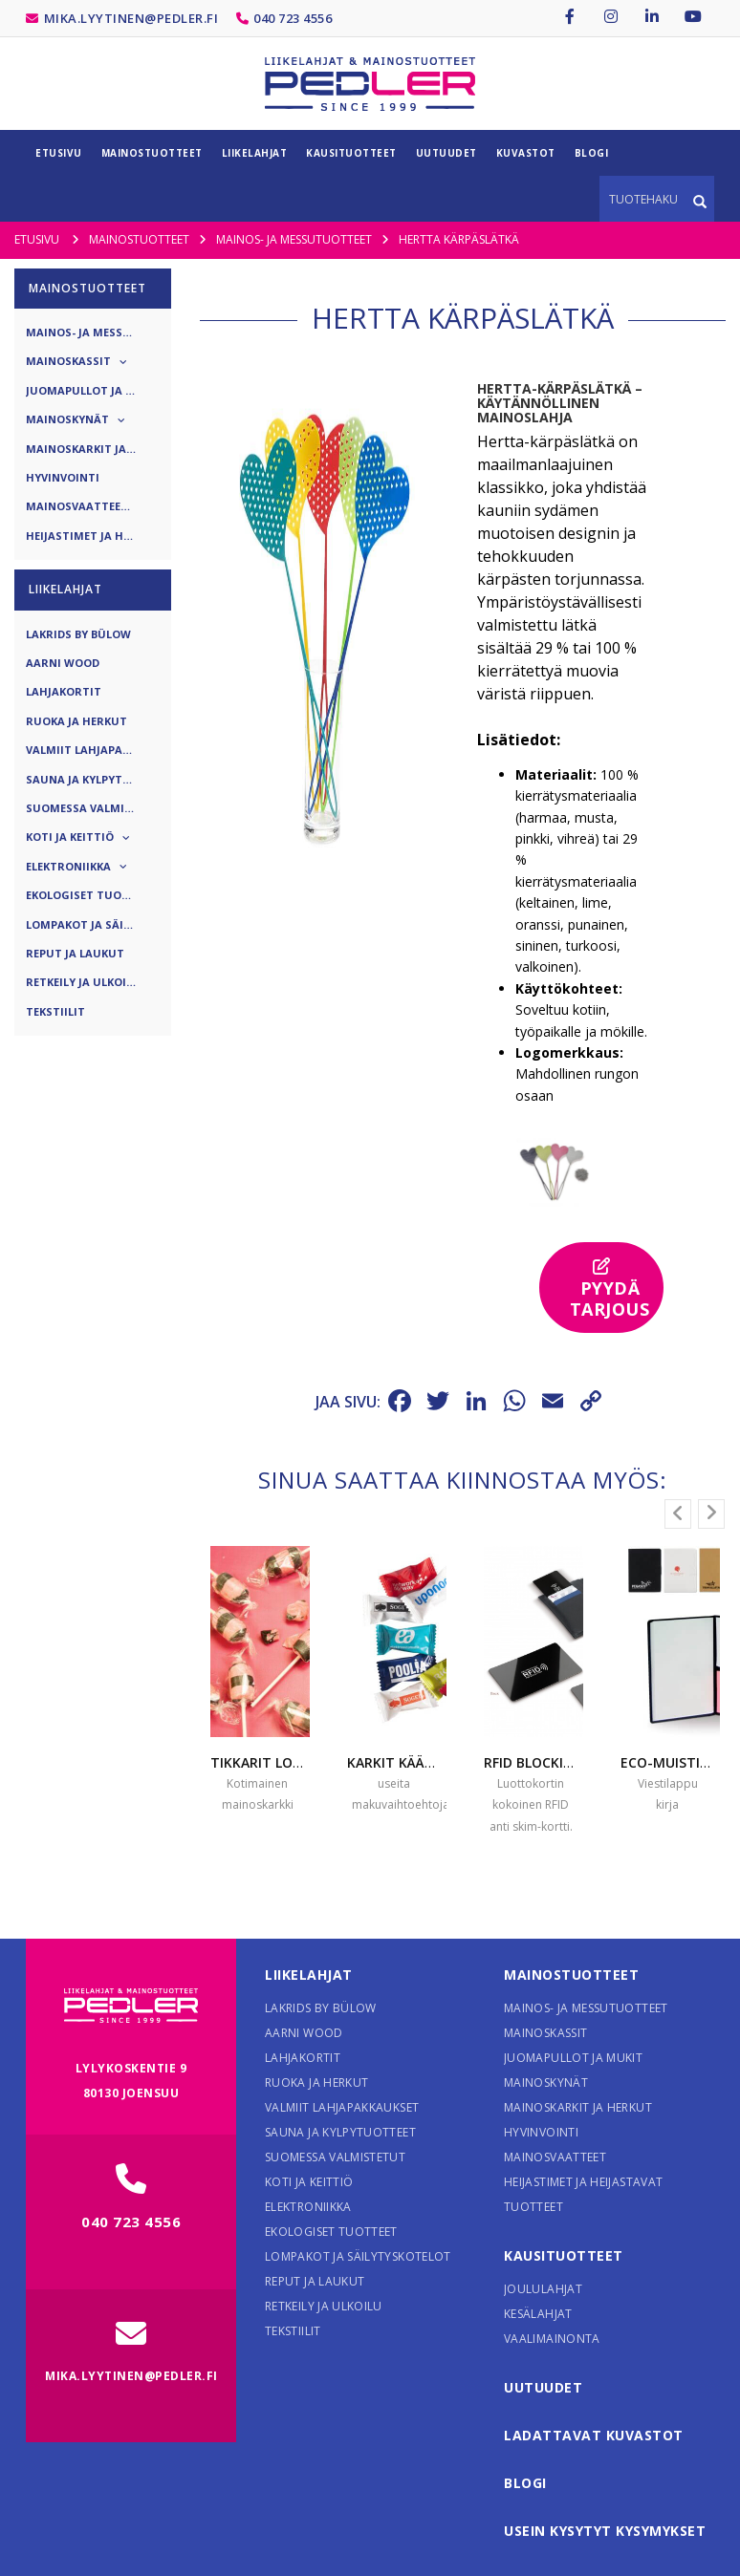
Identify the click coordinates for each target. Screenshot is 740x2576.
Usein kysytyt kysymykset (605, 2531)
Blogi (525, 2483)
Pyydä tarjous (610, 1288)
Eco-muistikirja (677, 1762)
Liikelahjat (309, 1974)
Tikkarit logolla (272, 1762)
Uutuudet (543, 2387)
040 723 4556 (292, 18)
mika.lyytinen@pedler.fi (131, 18)
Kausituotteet (563, 2255)
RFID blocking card (553, 1762)
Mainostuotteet (571, 1974)
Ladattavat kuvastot (594, 2435)
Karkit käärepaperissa (428, 1762)
